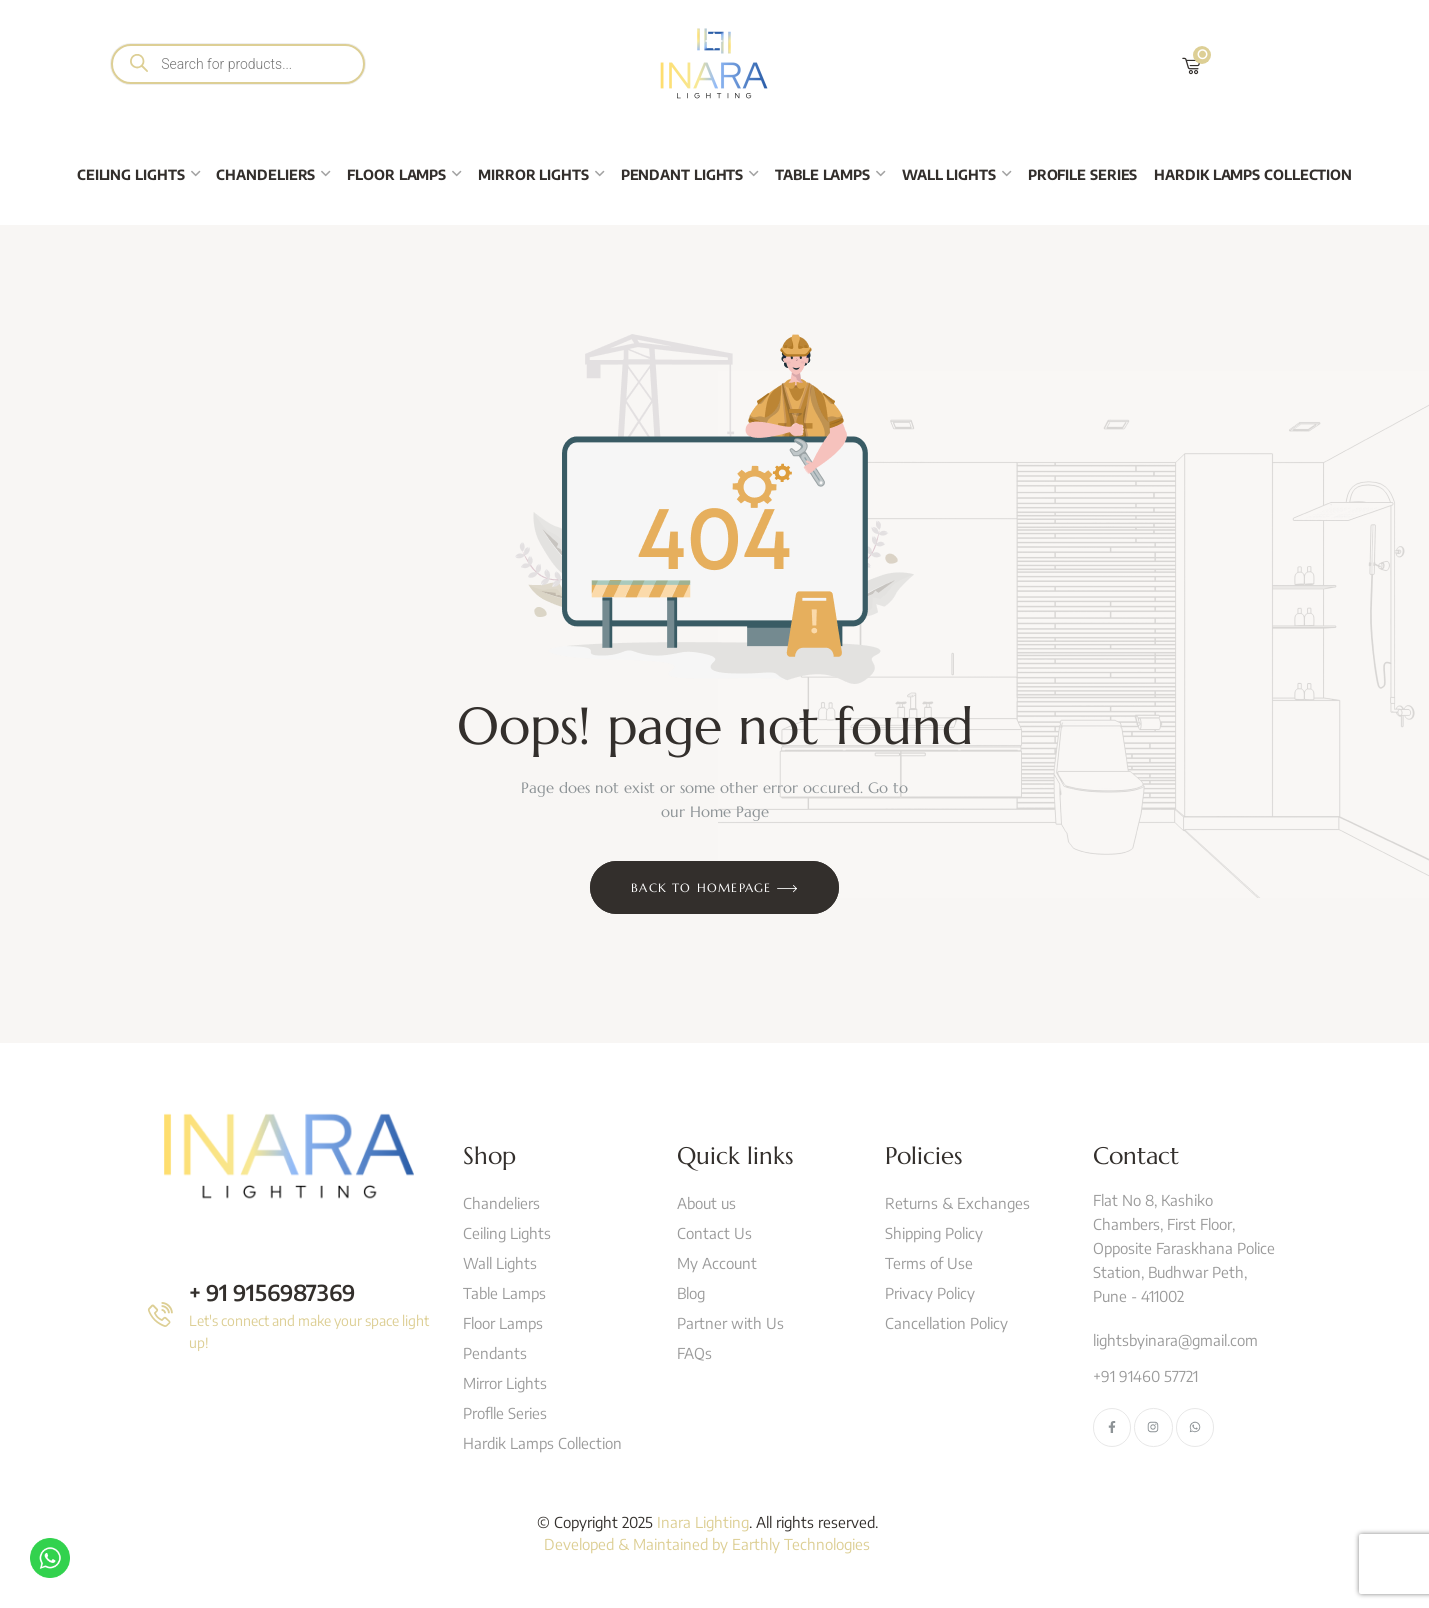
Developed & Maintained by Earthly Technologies (707, 1544)
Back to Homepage (714, 889)
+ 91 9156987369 (272, 1292)
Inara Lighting (703, 1522)
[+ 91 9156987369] (160, 1314)
